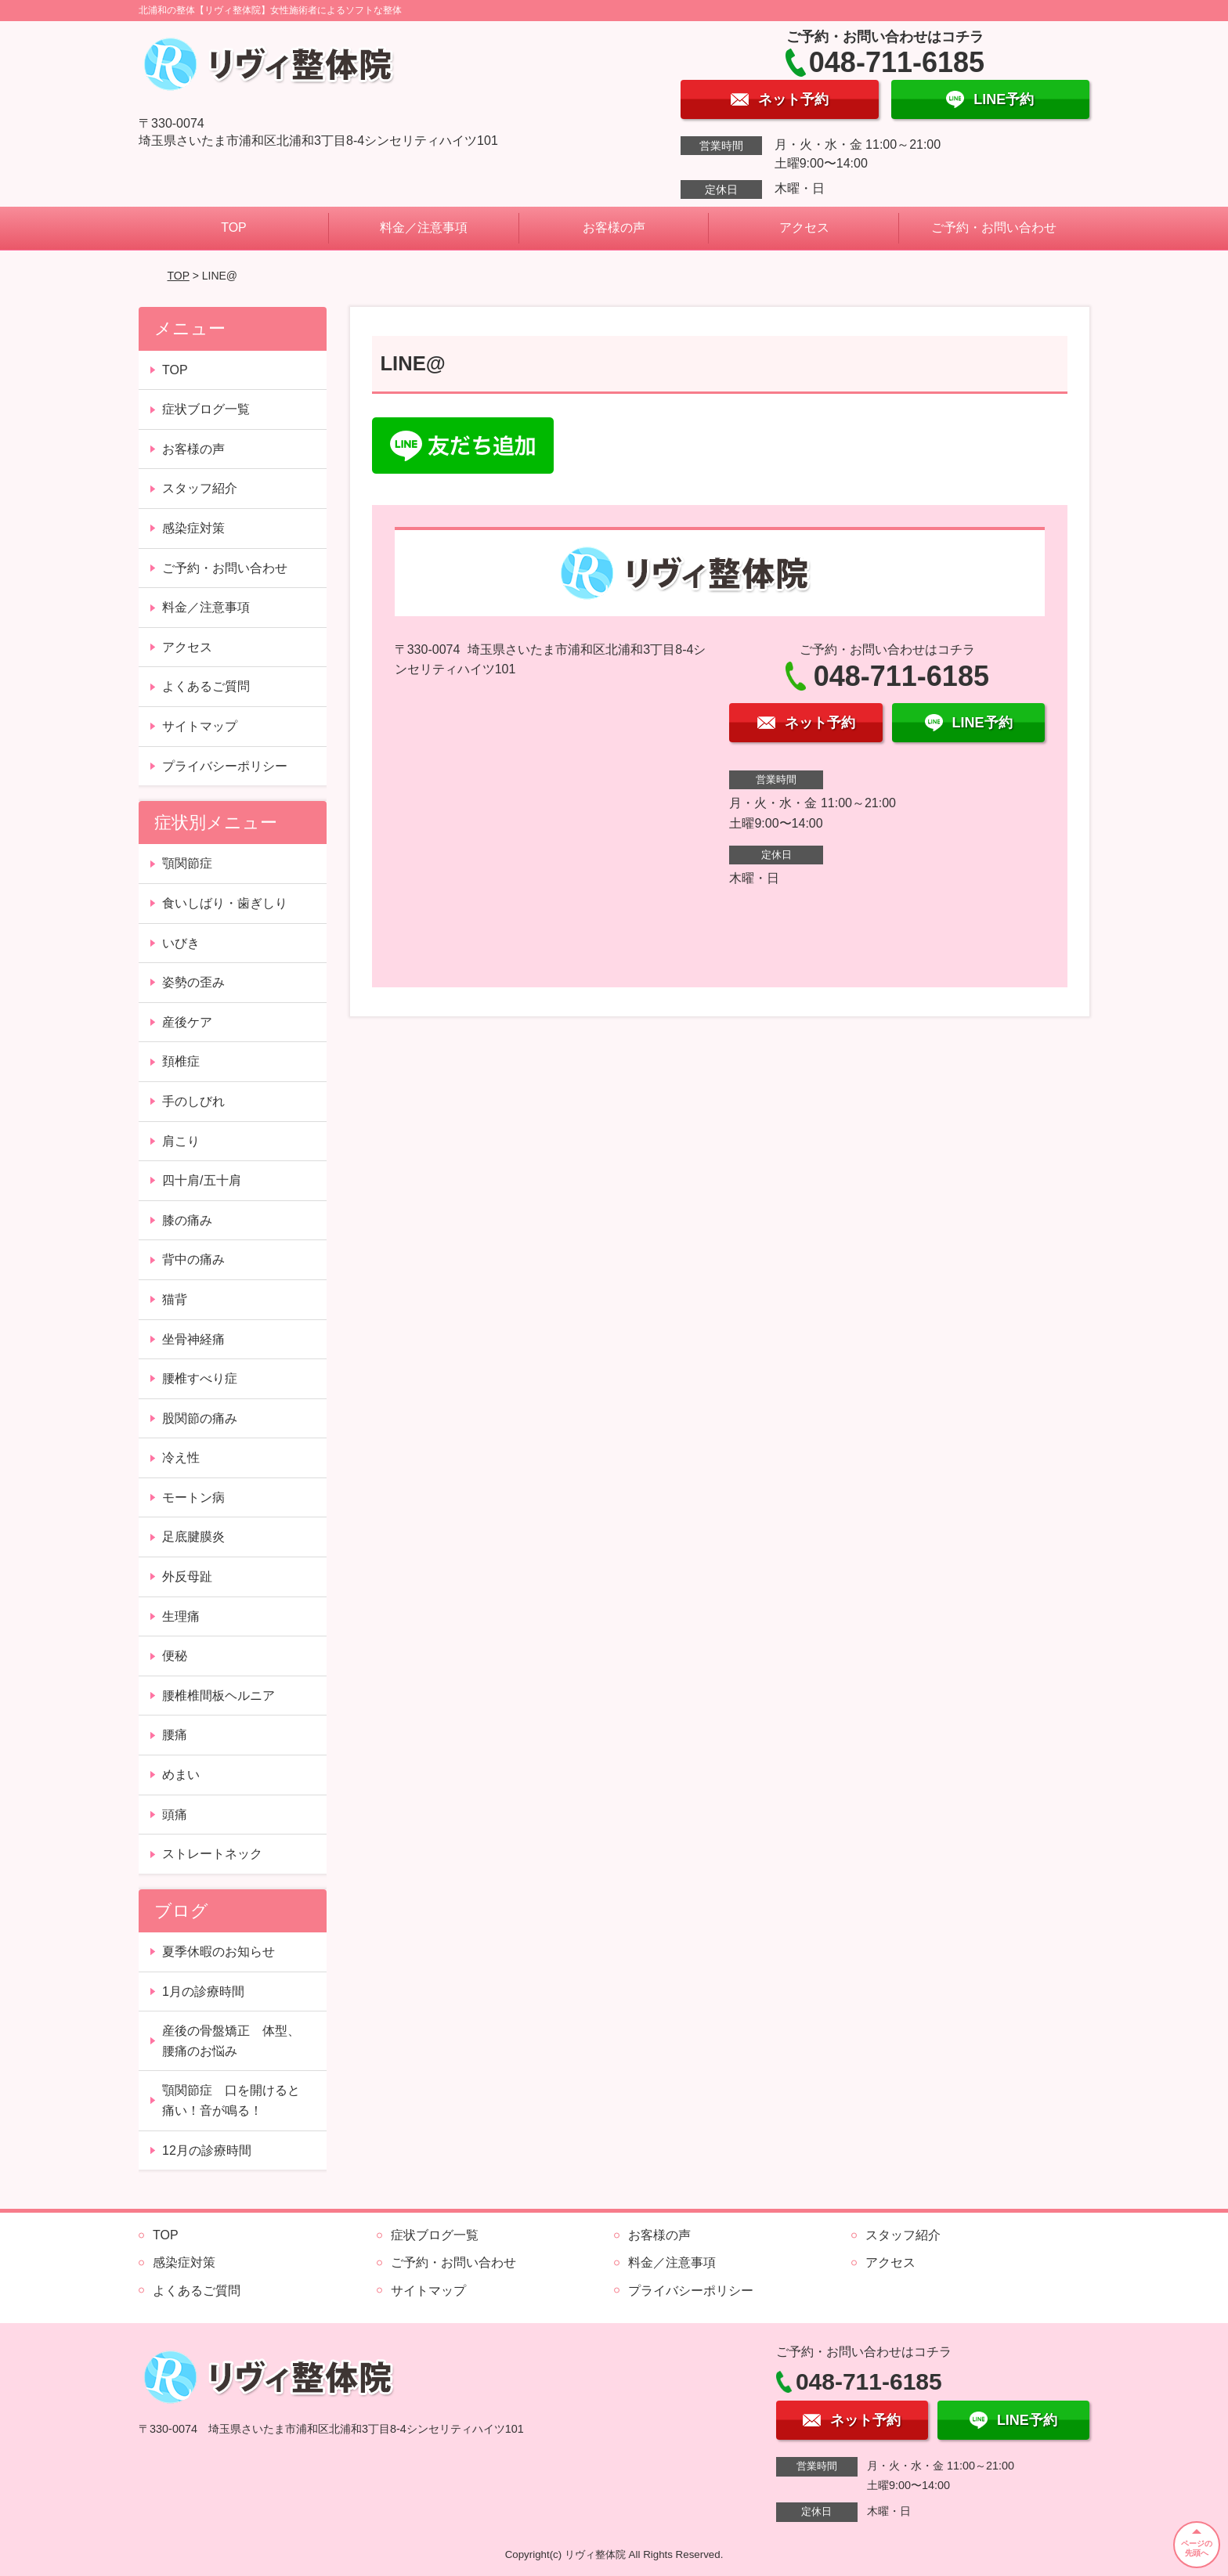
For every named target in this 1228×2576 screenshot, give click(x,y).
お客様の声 (614, 227)
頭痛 (174, 1814)
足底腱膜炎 (193, 1536)
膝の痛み (187, 1220)
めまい (181, 1774)
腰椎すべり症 (199, 1378)
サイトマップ (199, 726)
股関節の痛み (199, 1418)
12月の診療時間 (206, 2150)
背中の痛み (193, 1259)
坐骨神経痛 (193, 1339)
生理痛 (181, 1616)
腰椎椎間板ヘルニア (218, 1695)
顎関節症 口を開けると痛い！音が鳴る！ (231, 2100)
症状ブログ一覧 (206, 409)
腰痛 (174, 1734)
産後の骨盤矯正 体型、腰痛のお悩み (231, 2041)
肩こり (181, 1141)
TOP (234, 227)
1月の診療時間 (203, 1991)
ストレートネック (212, 1853)
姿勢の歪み (193, 982)
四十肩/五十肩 (201, 1180)
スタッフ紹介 (199, 488)
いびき (181, 943)
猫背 (174, 1299)
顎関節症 (187, 863)
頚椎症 (181, 1061)
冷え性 (181, 1457)
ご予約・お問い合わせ (993, 227)
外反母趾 (187, 1576)
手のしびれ (193, 1101)
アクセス (804, 227)
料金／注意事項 (424, 227)
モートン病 (193, 1497)
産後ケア (187, 1022)
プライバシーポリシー (224, 766)
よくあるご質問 (206, 686)
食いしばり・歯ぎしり (224, 903)
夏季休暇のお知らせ (218, 1951)
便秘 (174, 1655)
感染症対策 (193, 528)
